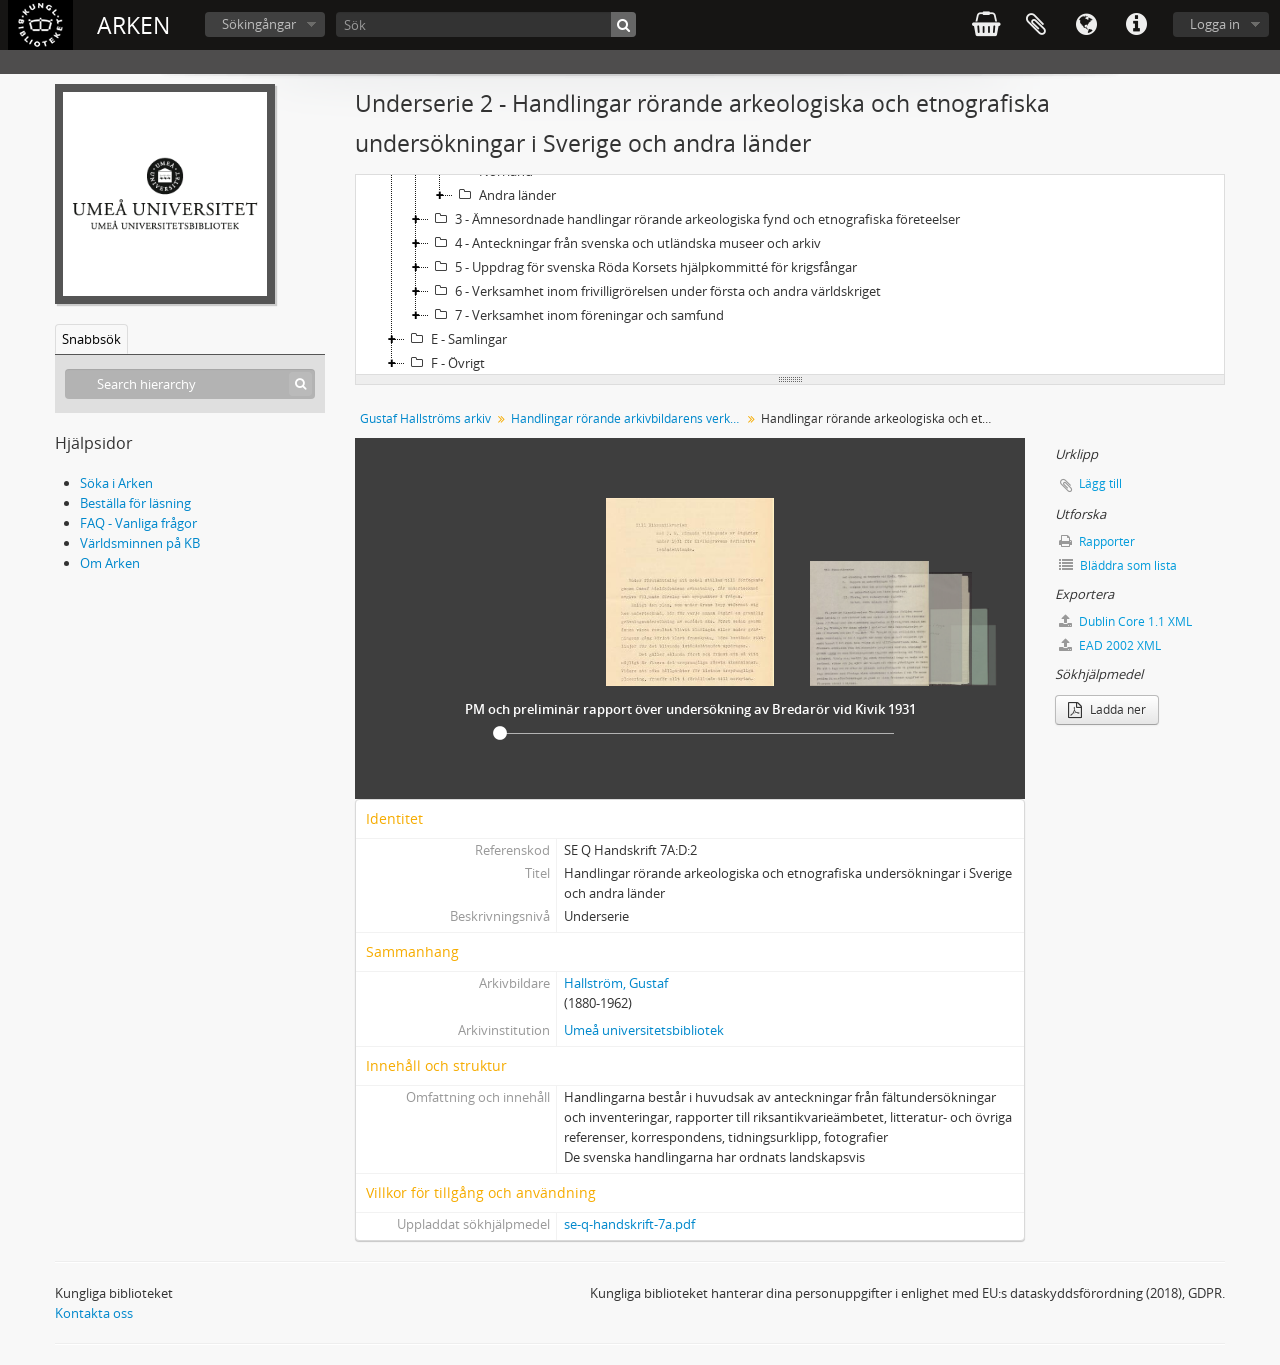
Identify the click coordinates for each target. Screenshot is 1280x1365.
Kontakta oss (94, 1313)
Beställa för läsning (135, 503)
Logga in (1215, 24)
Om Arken (110, 563)
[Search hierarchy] (190, 384)
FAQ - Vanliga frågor (138, 523)
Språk (1086, 25)
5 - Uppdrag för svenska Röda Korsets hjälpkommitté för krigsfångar (643, 267)
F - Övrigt (445, 363)
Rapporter (1097, 541)
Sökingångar (259, 24)
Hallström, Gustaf (616, 983)
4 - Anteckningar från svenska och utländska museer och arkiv (625, 243)
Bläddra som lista (1118, 565)
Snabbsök (91, 339)
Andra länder (504, 195)
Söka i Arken (116, 483)
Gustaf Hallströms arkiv (425, 418)
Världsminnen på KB (140, 543)
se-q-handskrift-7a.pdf (629, 1224)
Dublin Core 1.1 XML (1125, 621)
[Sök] (486, 24)
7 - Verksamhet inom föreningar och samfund (576, 315)
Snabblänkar (1136, 25)
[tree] (790, 275)
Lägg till (1100, 483)
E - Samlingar (456, 339)
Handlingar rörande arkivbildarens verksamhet (628, 418)
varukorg (986, 25)
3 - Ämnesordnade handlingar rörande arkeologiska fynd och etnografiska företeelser (694, 219)
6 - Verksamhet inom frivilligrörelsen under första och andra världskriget (655, 291)
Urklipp (1036, 25)
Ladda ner (1107, 709)
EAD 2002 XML (1110, 645)
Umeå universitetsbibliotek (644, 1030)
